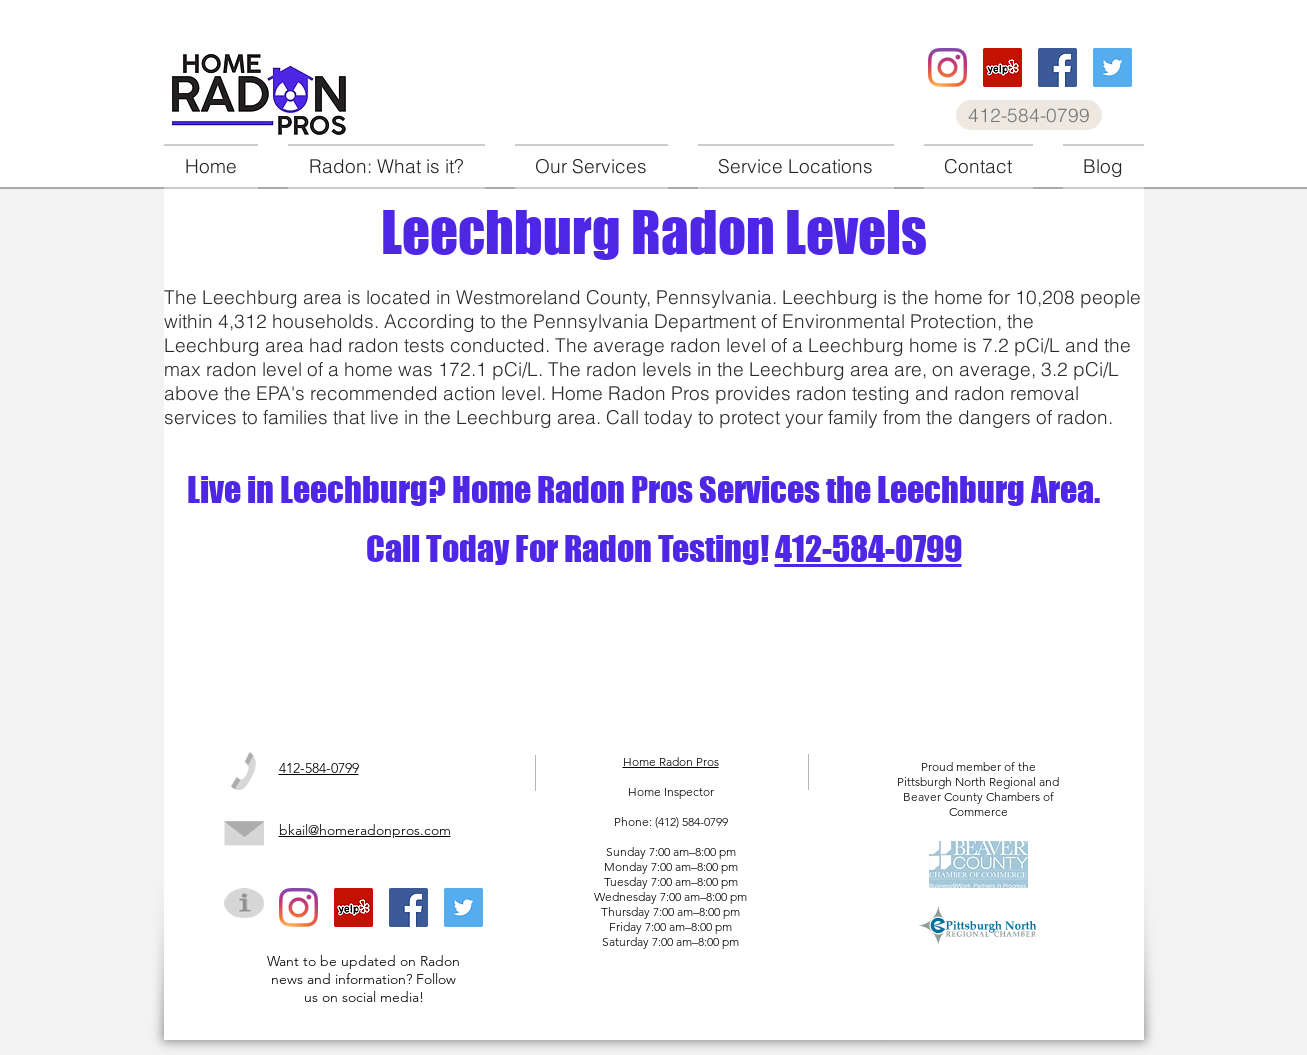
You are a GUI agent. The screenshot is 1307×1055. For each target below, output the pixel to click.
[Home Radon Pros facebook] (1057, 67)
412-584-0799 (868, 548)
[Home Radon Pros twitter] (1112, 67)
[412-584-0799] (1029, 115)
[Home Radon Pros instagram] (947, 67)
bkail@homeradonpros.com (365, 830)
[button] (591, 166)
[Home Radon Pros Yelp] (1002, 67)
